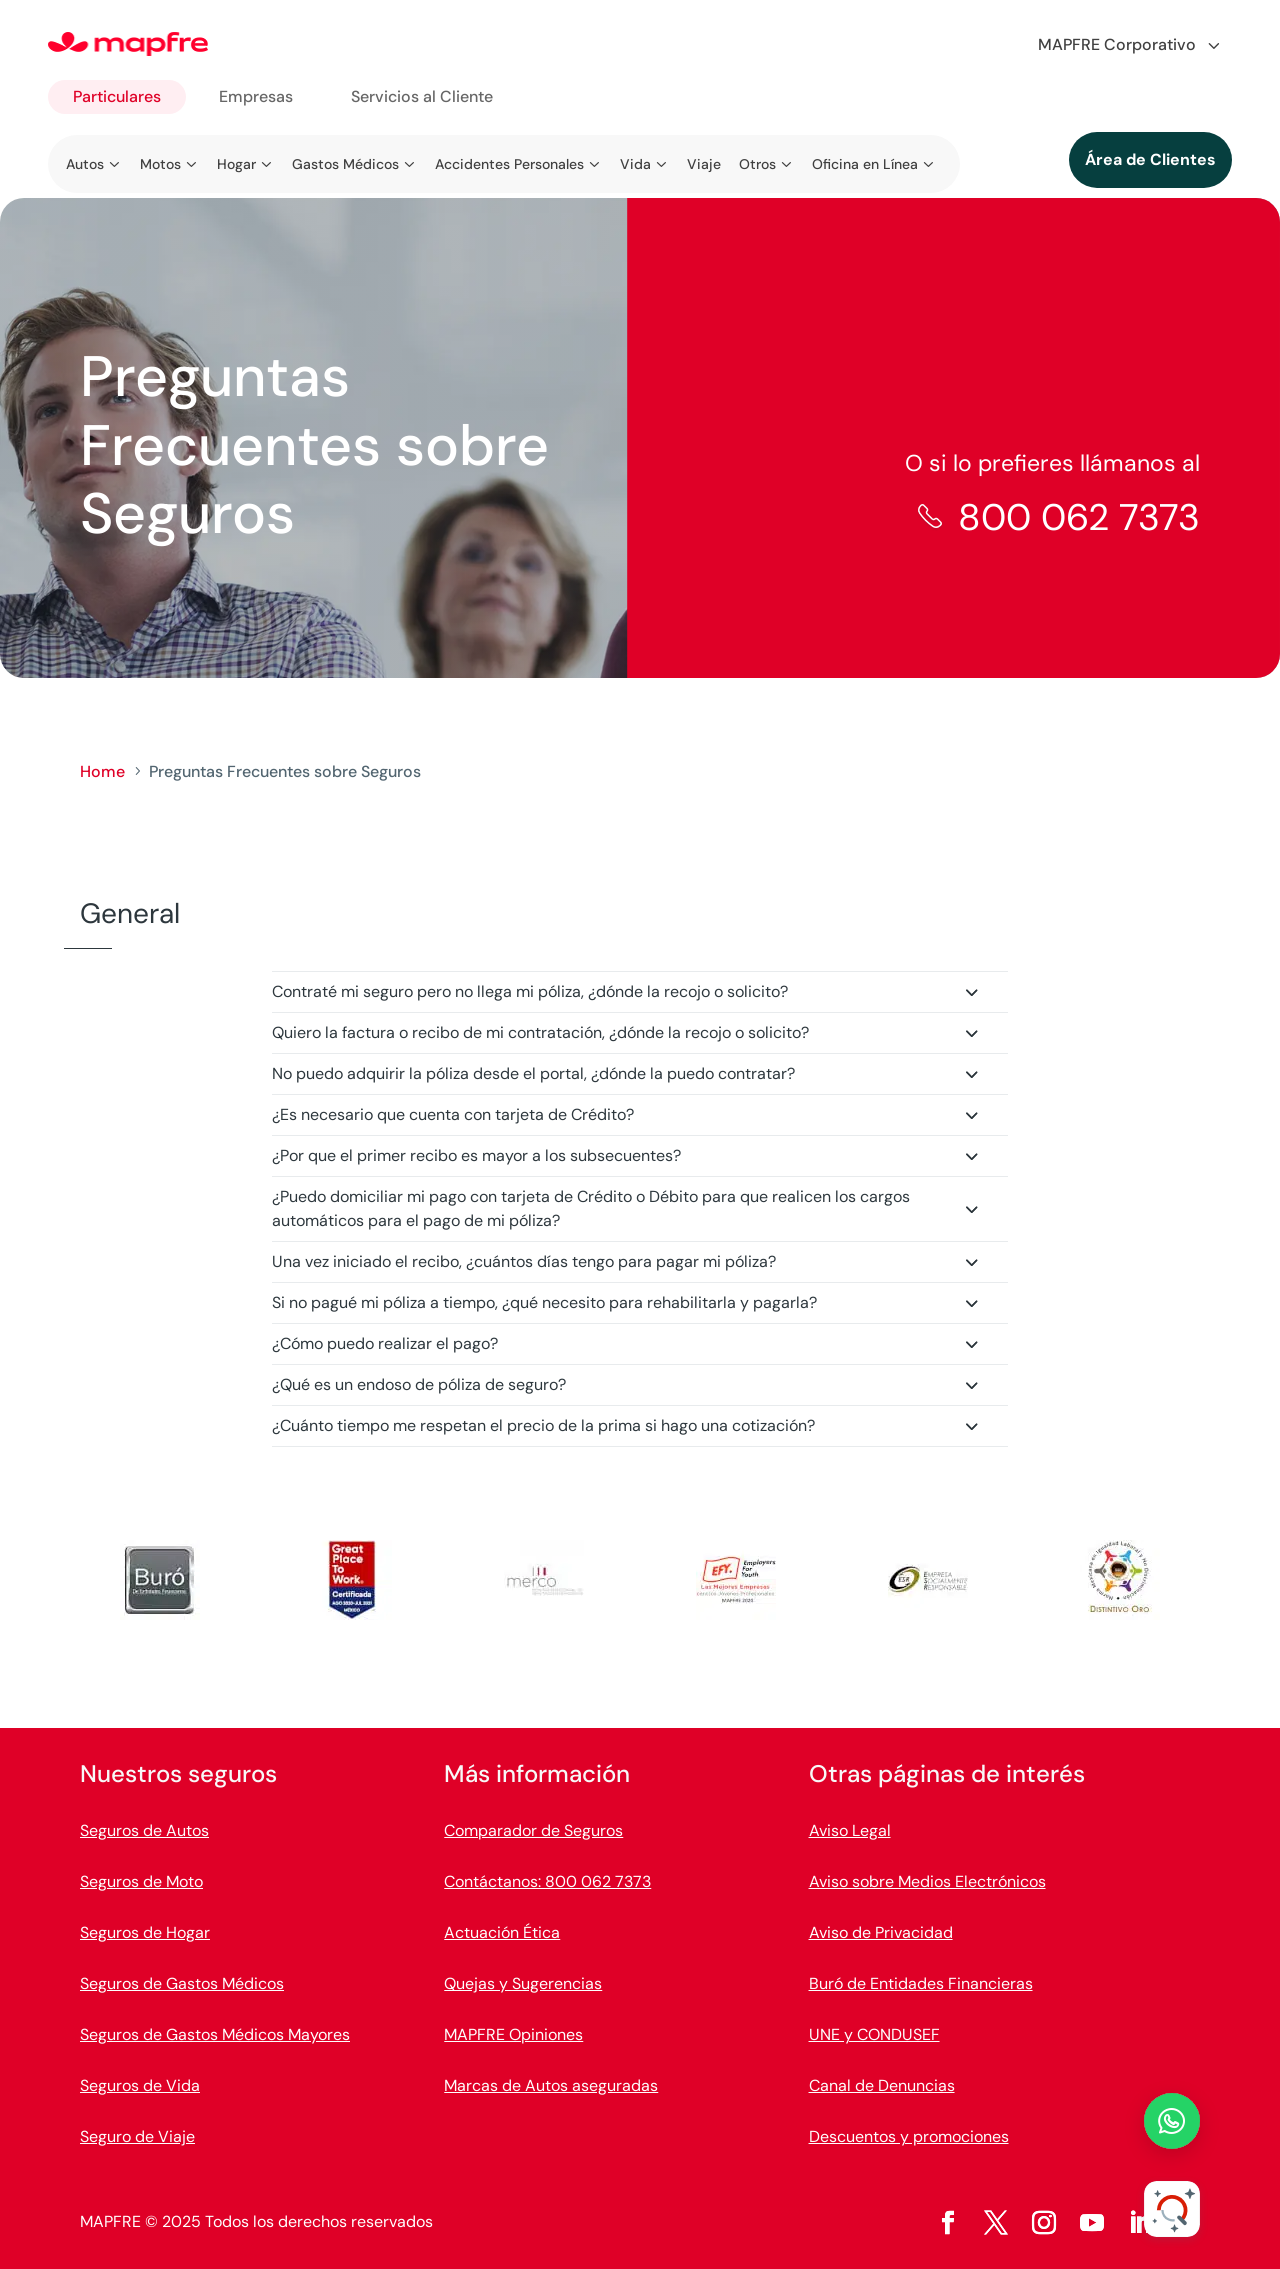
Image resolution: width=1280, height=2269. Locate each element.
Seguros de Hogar (145, 1932)
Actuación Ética (502, 1932)
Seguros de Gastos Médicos (182, 1983)
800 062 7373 (1079, 517)
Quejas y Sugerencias (523, 1983)
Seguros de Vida (140, 2085)
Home (102, 771)
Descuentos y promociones (909, 2136)
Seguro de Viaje (137, 2136)
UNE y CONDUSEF (874, 2034)
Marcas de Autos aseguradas (551, 2085)
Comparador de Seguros (533, 1830)
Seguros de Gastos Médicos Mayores (215, 2034)
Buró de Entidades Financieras (921, 1983)
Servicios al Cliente (422, 96)
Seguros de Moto (141, 1881)
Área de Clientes (1150, 159)
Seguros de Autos (144, 1830)
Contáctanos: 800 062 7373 (547, 1881)
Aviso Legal (850, 1830)
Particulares (117, 96)
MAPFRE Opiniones (513, 2034)
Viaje (704, 164)
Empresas (256, 96)
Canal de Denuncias (882, 2085)
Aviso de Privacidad (881, 1932)
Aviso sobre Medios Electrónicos (927, 1881)
